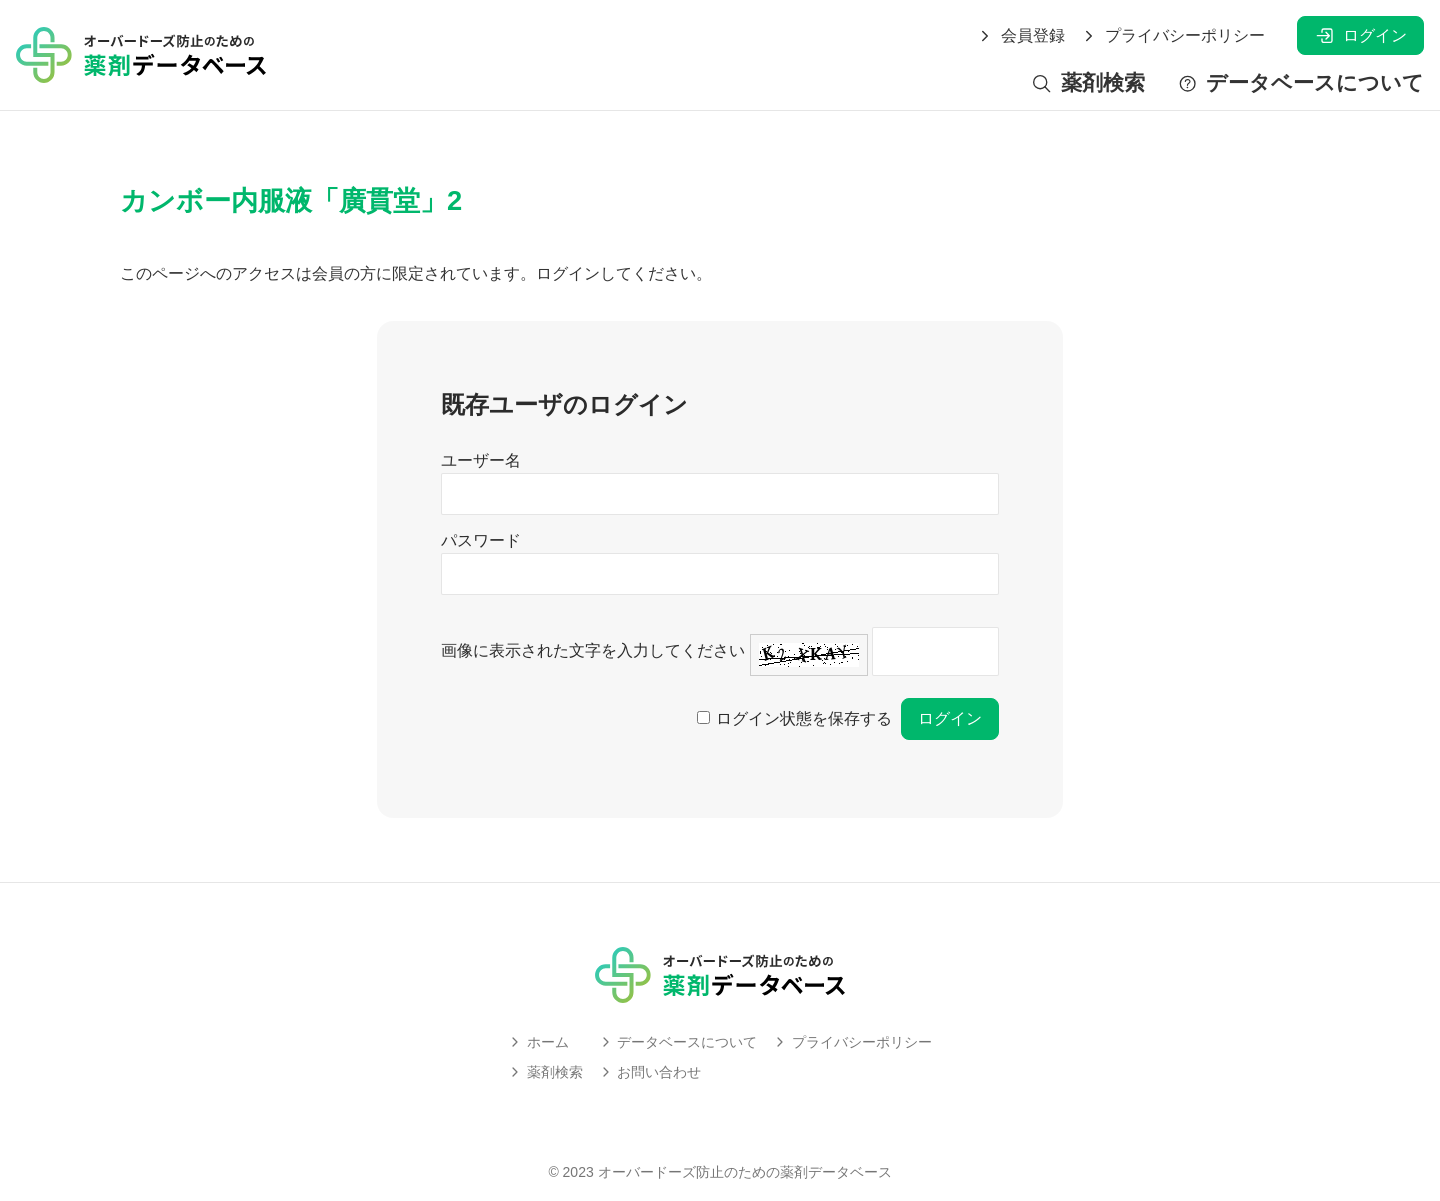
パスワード (481, 540)
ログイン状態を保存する (804, 718)
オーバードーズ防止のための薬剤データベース (745, 1172)
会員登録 (1021, 36)
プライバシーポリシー (1173, 36)
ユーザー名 (481, 460)
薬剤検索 (1087, 83)
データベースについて (1300, 83)
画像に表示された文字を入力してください (593, 650)
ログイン (1360, 35)
